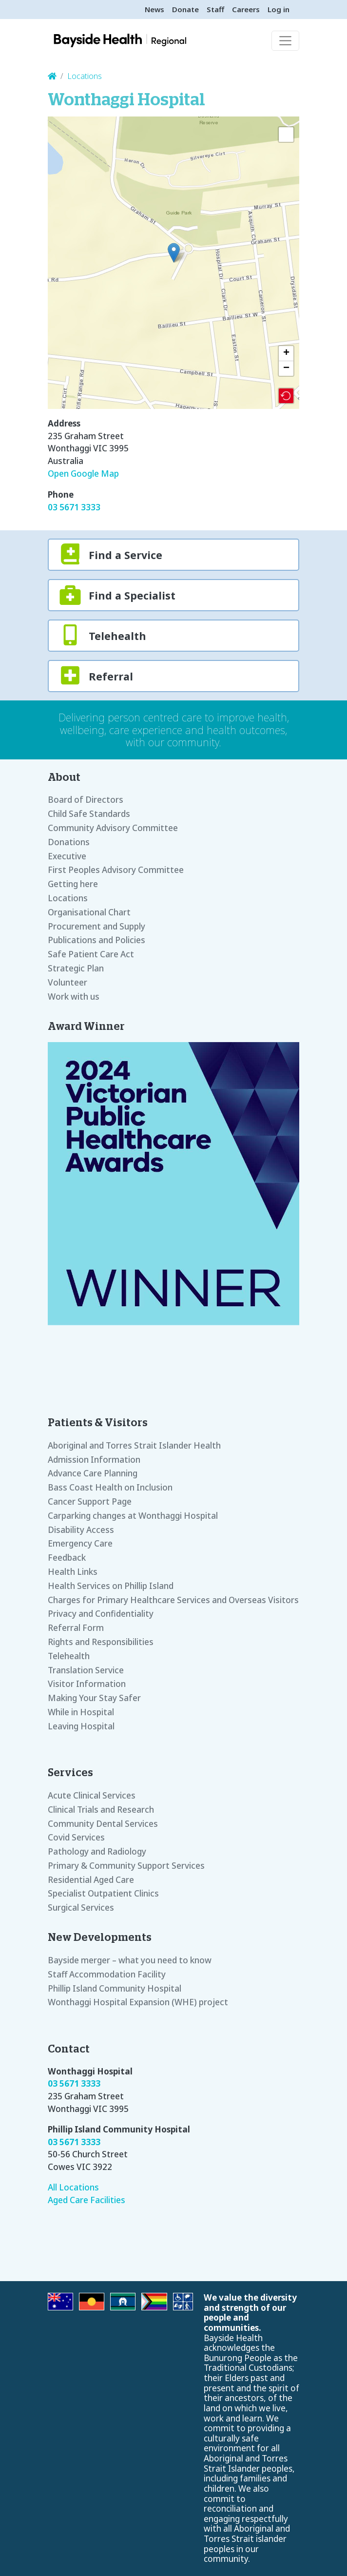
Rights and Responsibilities (101, 1641)
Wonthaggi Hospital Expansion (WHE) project (138, 2002)
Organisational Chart (89, 912)
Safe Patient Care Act (91, 954)
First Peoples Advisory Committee (116, 869)
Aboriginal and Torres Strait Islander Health (134, 1445)
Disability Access (81, 1529)
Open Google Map (83, 473)
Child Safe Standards (89, 813)
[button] (174, 253)
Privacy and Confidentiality (101, 1613)
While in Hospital (81, 1712)
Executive (67, 856)
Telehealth (69, 1656)
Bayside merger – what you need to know (130, 1960)
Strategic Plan (76, 968)
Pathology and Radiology (97, 1851)
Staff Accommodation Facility (107, 1974)
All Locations (73, 2187)
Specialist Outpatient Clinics (103, 1893)
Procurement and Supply (96, 926)
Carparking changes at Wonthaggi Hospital (133, 1515)
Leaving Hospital (81, 1726)
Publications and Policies (96, 940)
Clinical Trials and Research (101, 1809)
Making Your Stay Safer (94, 1698)
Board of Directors (85, 799)
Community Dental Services (103, 1823)
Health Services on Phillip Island (111, 1585)
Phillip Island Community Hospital (114, 1988)
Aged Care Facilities (86, 2200)
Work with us (73, 996)
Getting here (73, 884)
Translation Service (86, 1670)
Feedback (67, 1557)
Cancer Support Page (90, 1501)
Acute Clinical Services (91, 1795)
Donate (185, 9)
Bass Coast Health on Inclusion (110, 1487)
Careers (246, 9)
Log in (278, 9)
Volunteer (67, 982)
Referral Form (76, 1627)
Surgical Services (81, 1907)
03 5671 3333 (74, 507)
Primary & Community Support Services (126, 1865)
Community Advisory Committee (113, 827)
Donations (69, 842)
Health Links (72, 1571)
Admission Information (94, 1459)
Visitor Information (87, 1683)
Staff (215, 9)
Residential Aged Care (91, 1879)
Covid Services (76, 1837)
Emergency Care (80, 1543)
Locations (84, 76)
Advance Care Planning (92, 1473)
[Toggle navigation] (285, 41)
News (154, 9)
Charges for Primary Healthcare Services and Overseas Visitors (173, 1600)
